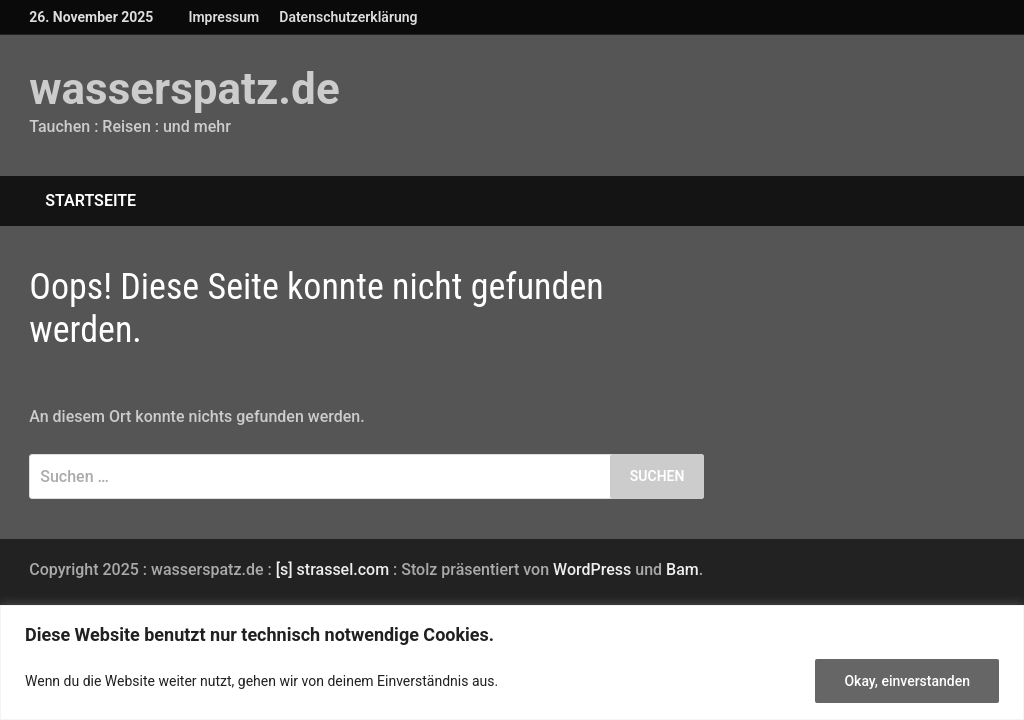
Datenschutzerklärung (348, 17)
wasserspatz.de (184, 89)
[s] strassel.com (334, 569)
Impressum (223, 17)
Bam (682, 569)
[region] (512, 662)
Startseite (90, 200)
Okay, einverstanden (907, 681)
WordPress (592, 569)
